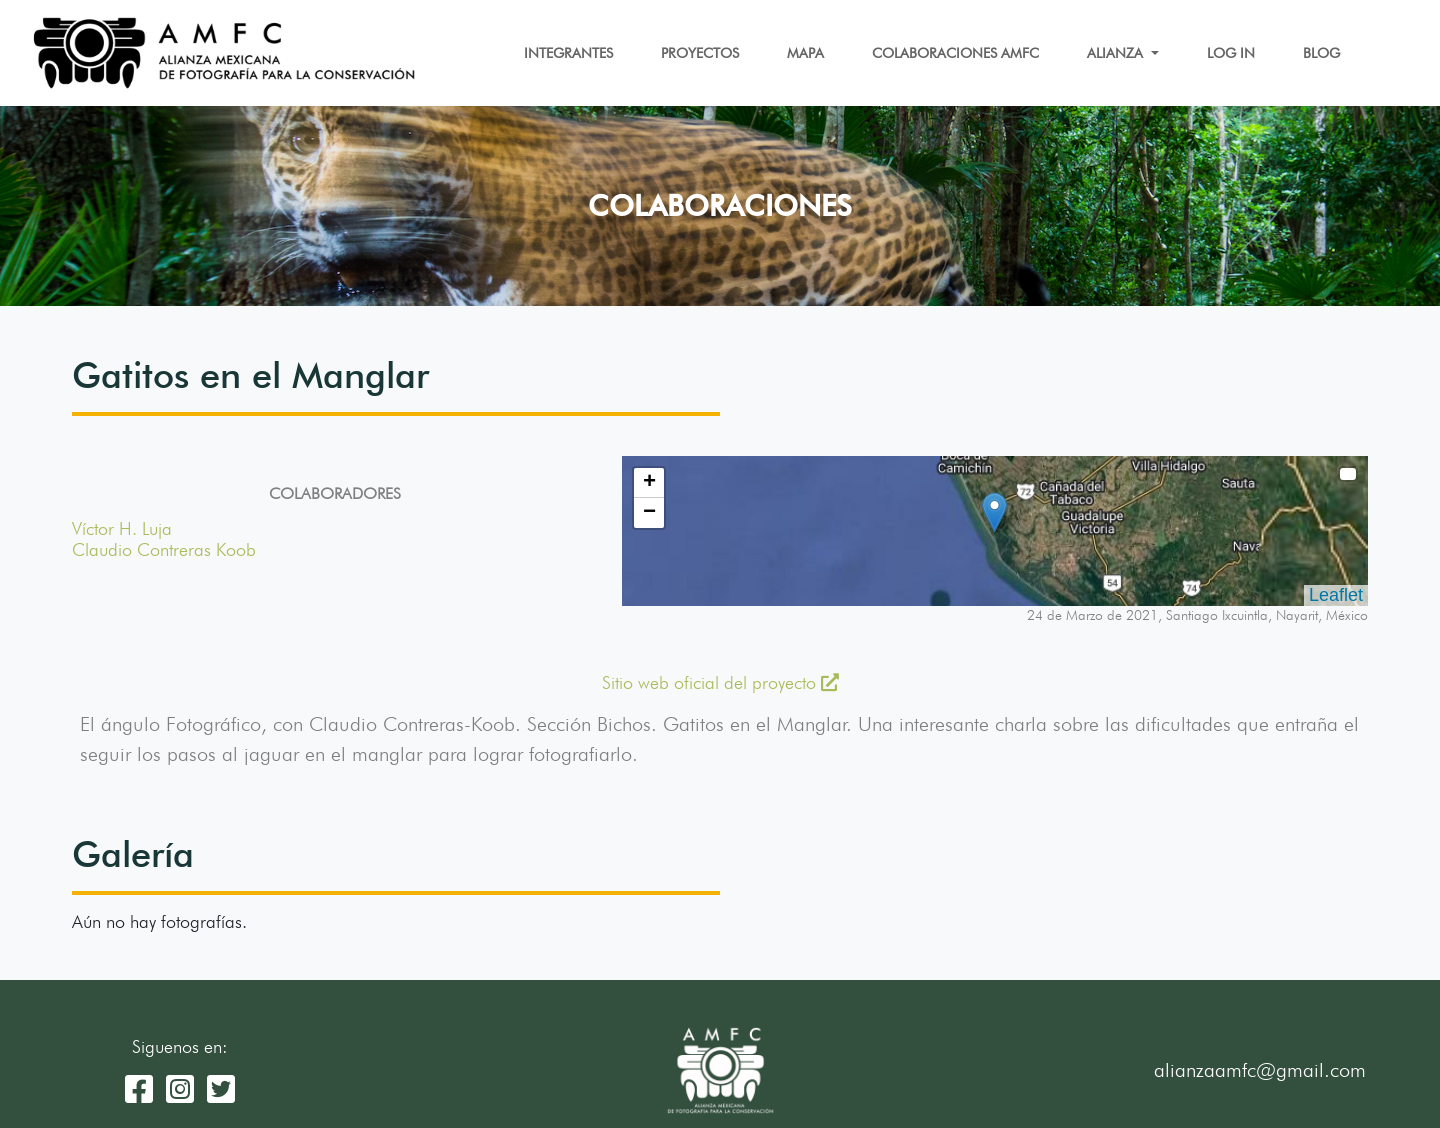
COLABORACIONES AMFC (955, 53)
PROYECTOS (700, 53)
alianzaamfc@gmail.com (1260, 1070)
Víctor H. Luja (122, 528)
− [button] (649, 513)
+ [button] (649, 483)
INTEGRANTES (568, 53)
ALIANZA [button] (1117, 53)
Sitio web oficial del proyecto (720, 682)
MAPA (805, 53)
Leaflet (1336, 595)
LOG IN (1231, 53)
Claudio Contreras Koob (164, 549)
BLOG (1321, 53)
